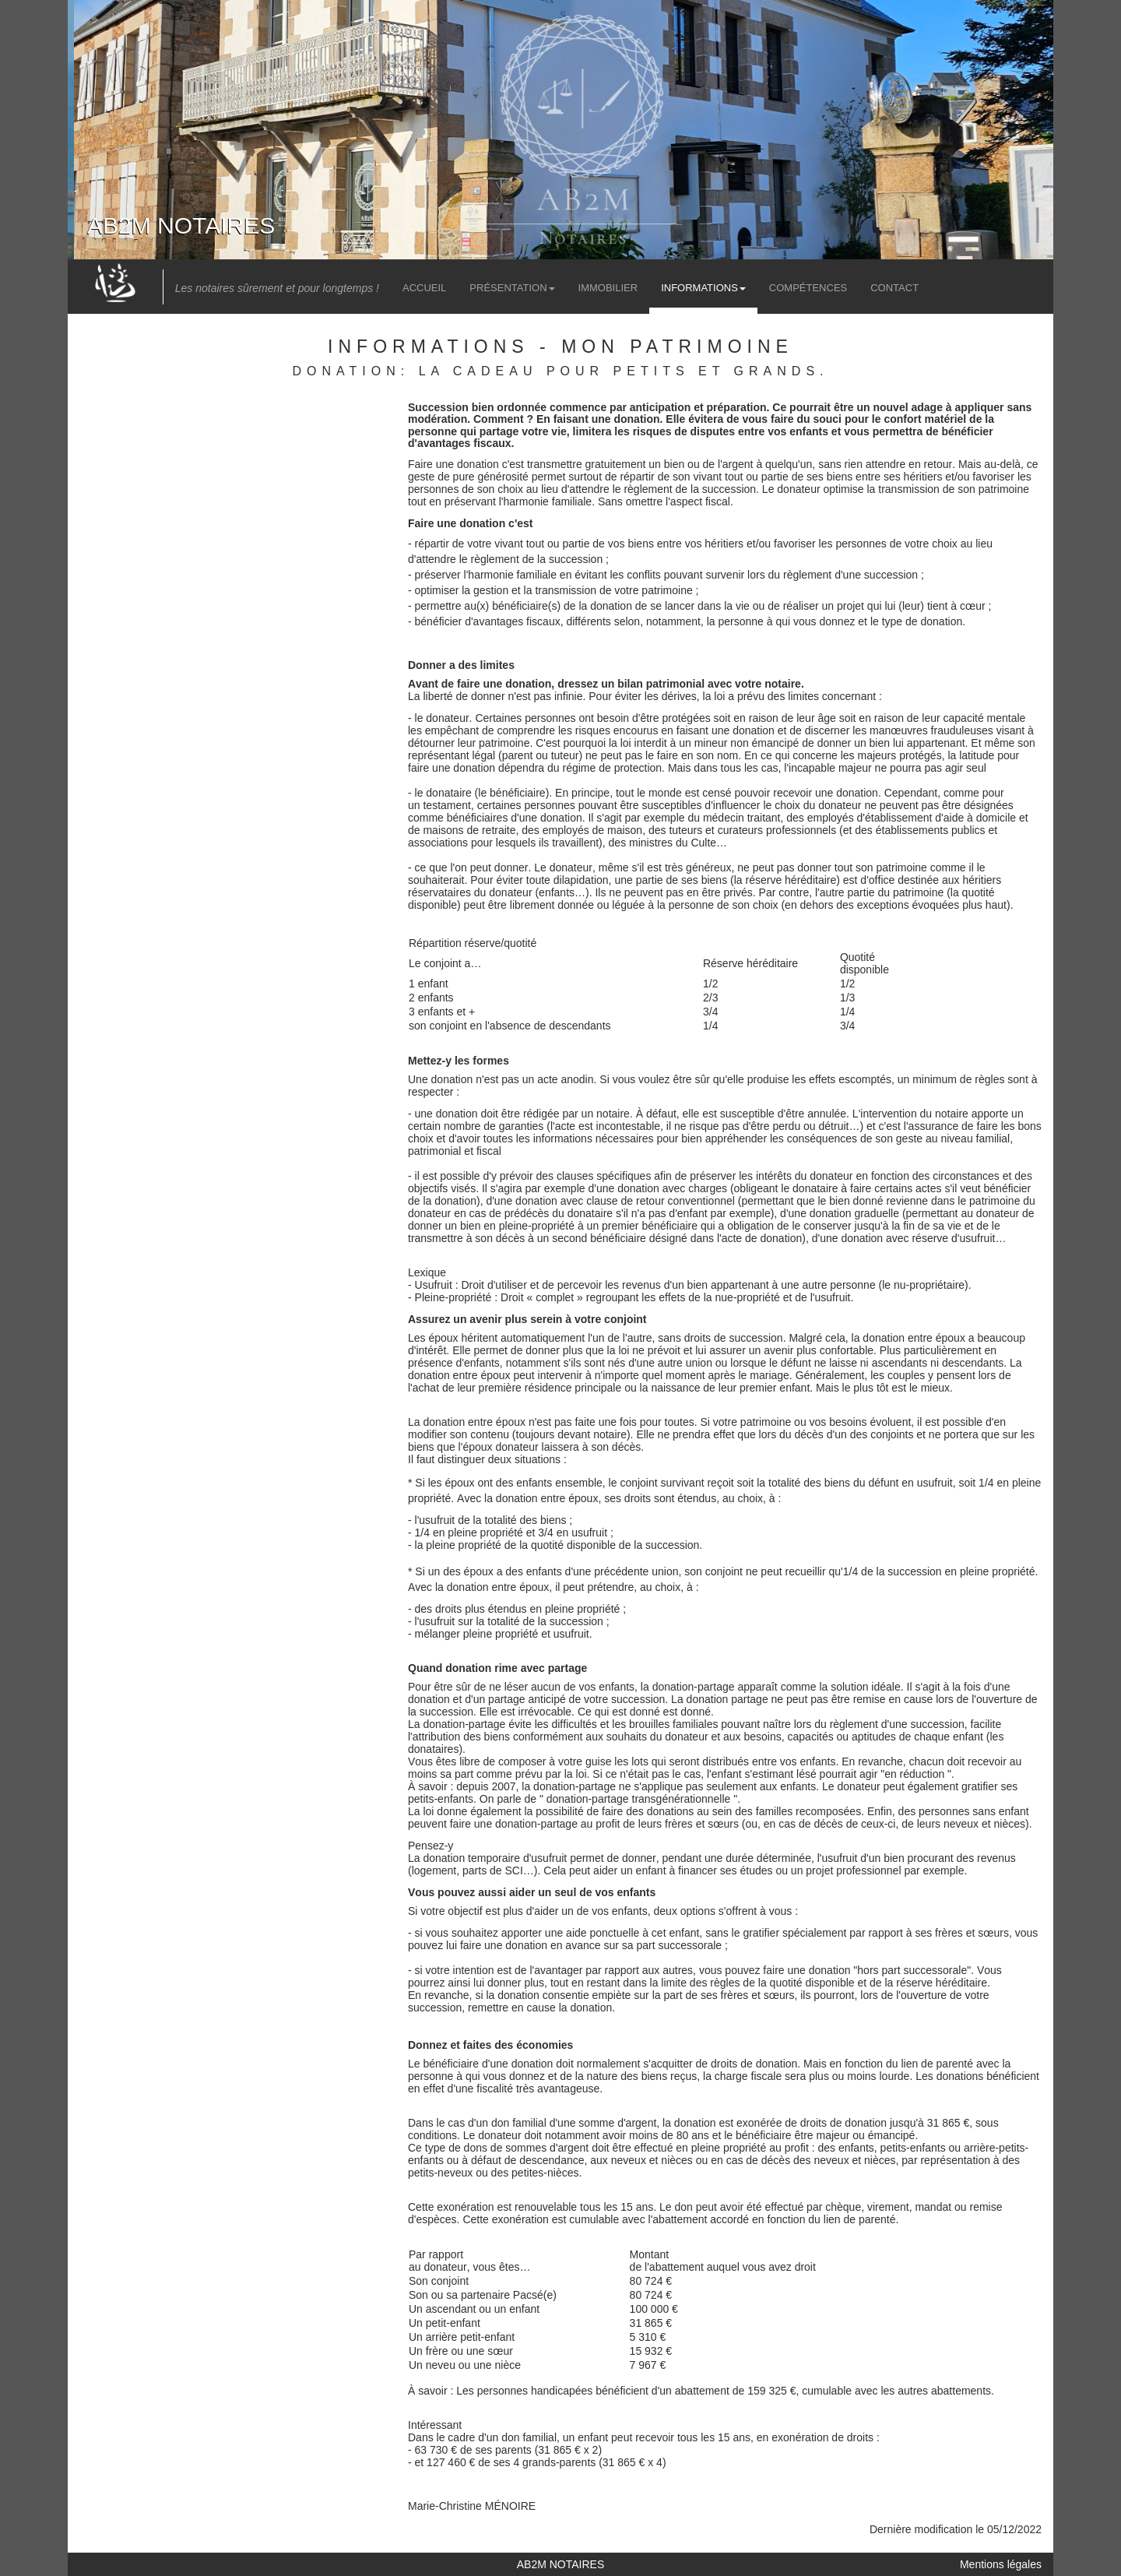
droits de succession (733, 1338)
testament (446, 805)
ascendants (900, 1363)
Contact (894, 288)
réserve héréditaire (791, 880)
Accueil (424, 288)
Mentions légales (1001, 2564)
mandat (933, 2207)
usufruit (977, 1238)
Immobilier (608, 288)
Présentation (511, 288)
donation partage (727, 1699)
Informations (703, 288)
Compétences (808, 288)
